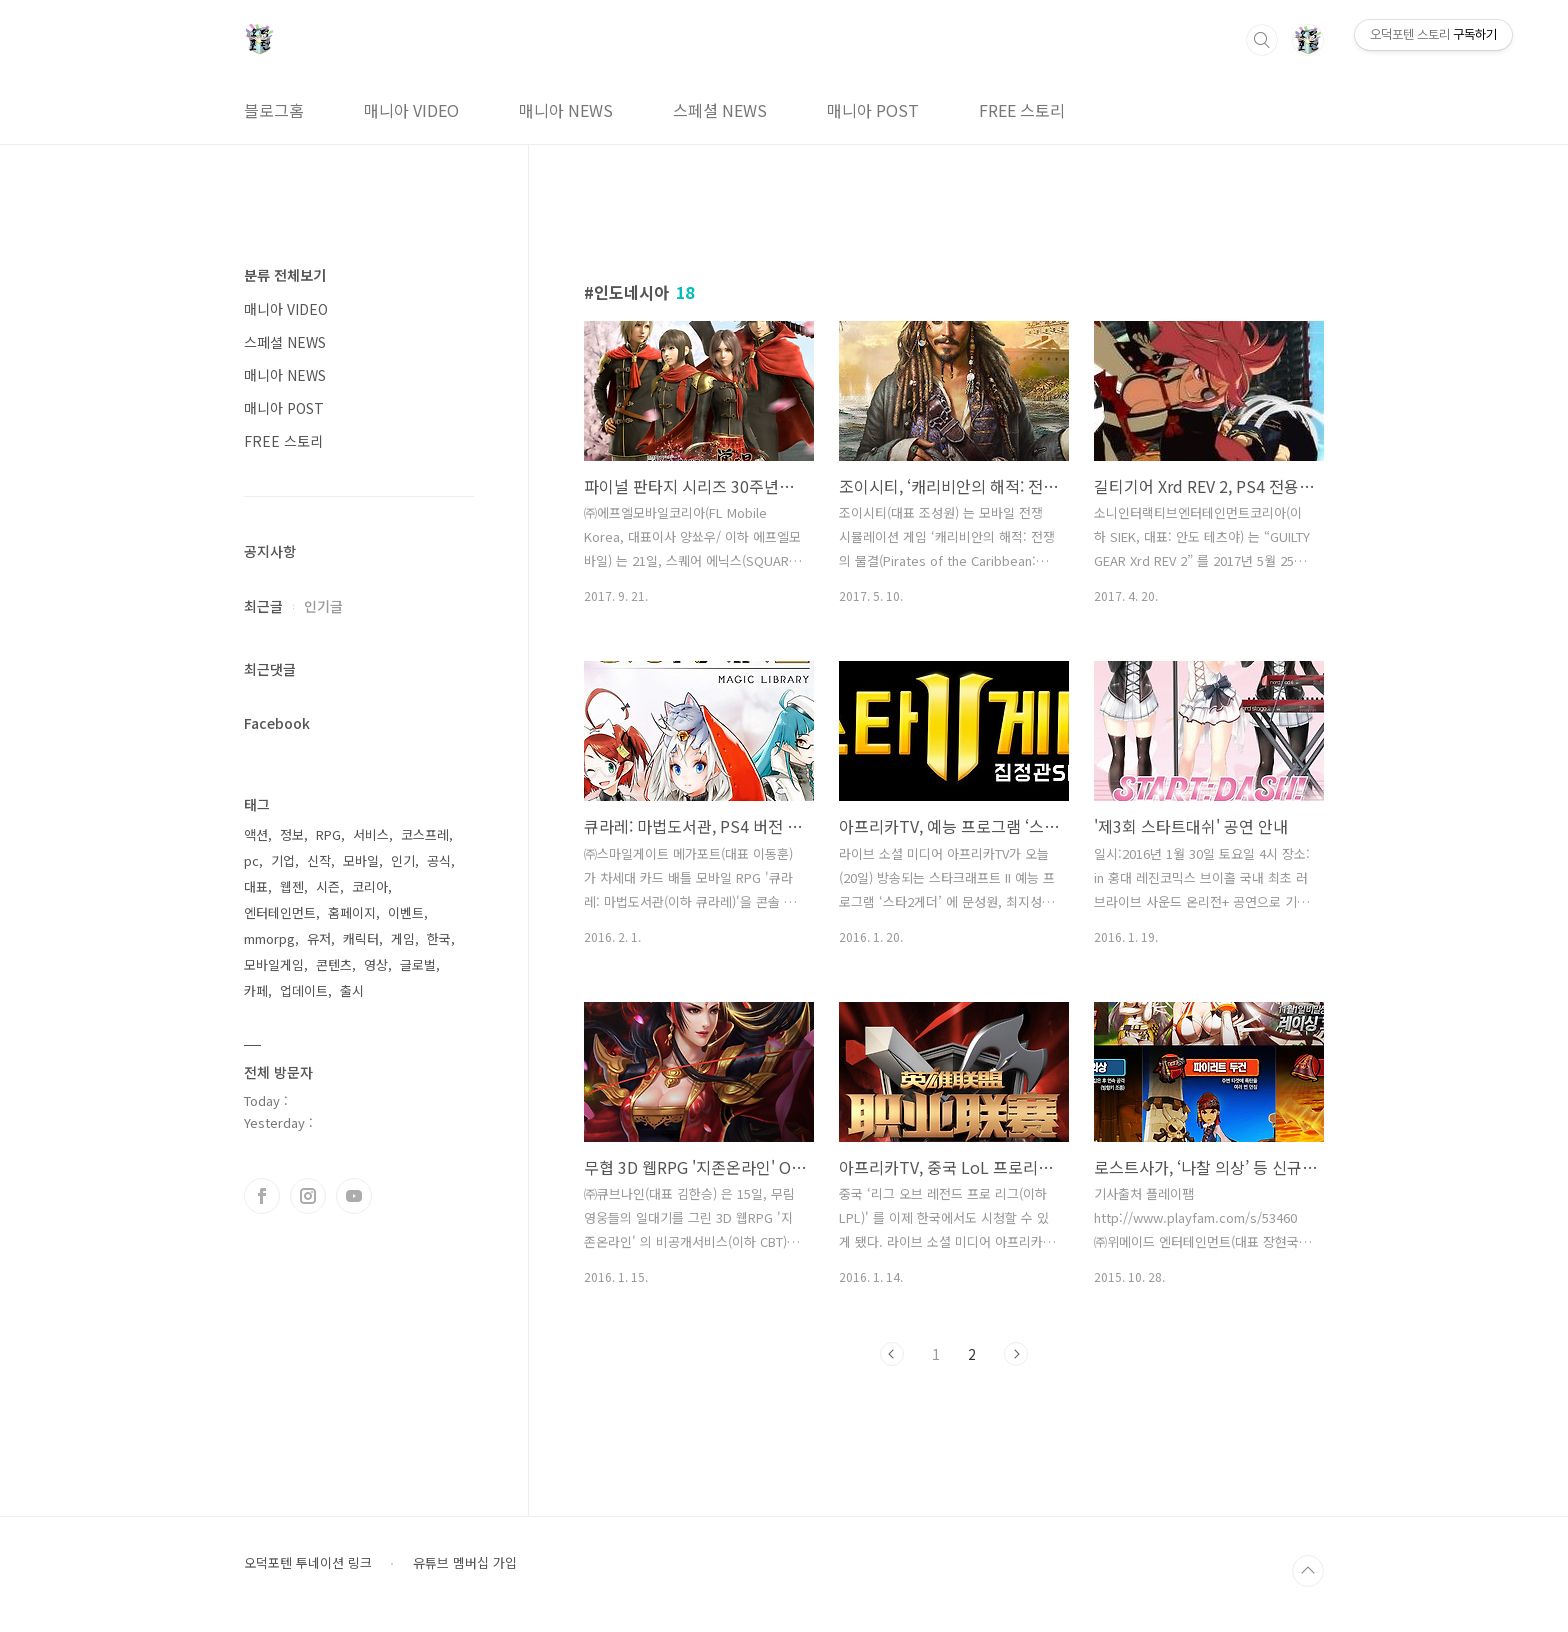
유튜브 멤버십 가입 (465, 1563)
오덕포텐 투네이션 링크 (308, 1563)
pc (251, 860)
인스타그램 (308, 1196)
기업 (283, 860)
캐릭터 (361, 938)
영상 (376, 964)
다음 (1016, 1354)
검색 (1262, 40)
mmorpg (269, 938)
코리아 (370, 886)
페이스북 (262, 1196)
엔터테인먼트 (280, 912)
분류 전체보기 (285, 275)
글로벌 (418, 964)
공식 (439, 860)
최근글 (263, 606)
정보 (292, 834)
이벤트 (406, 912)
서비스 (371, 834)
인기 (403, 860)
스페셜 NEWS (720, 110)
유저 (319, 938)
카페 (256, 990)
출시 (352, 990)
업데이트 (304, 990)
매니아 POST (873, 110)
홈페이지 (352, 912)
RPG (328, 834)
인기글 (323, 606)
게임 (403, 938)
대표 (256, 886)
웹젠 (292, 886)
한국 (439, 938)
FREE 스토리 (1022, 110)
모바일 (361, 860)
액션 (256, 834)
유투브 (354, 1196)
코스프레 (425, 834)
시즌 (328, 886)
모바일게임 (274, 964)
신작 (319, 860)
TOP (1308, 1571)
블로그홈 (274, 110)
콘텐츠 (334, 964)
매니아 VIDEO (411, 110)
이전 (892, 1354)
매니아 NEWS (566, 110)
